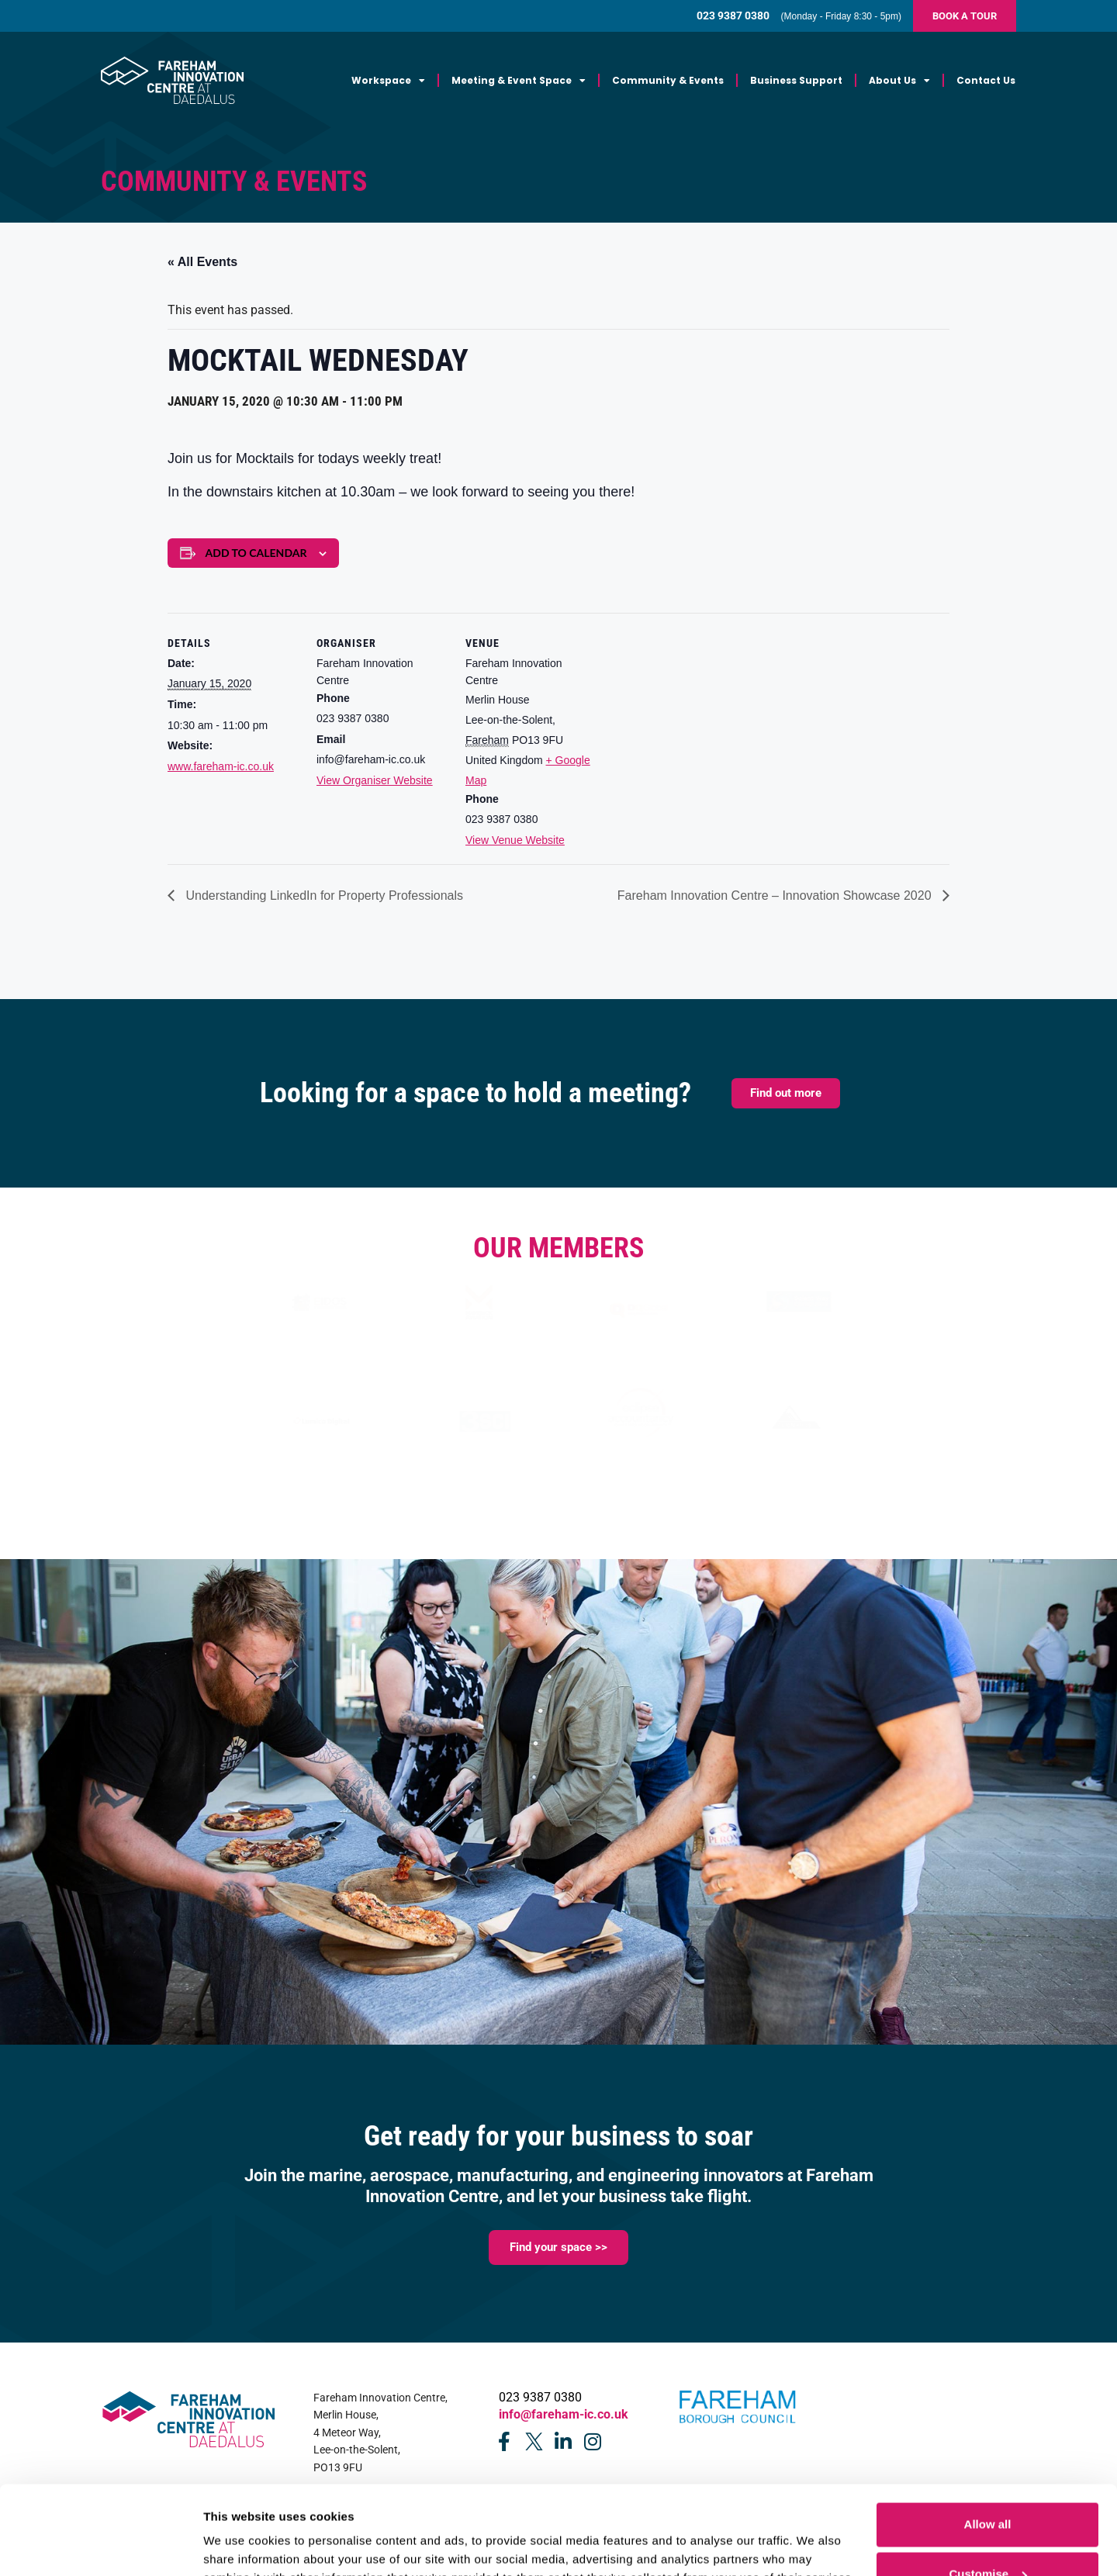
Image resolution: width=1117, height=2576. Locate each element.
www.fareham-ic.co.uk (221, 766)
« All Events (202, 261)
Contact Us (985, 80)
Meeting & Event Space (518, 80)
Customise (988, 2485)
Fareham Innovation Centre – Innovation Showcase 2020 (776, 895)
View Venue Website (515, 840)
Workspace (388, 80)
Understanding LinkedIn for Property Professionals (322, 895)
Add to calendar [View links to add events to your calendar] (256, 552)
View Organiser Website (374, 780)
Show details (239, 2532)
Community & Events (668, 80)
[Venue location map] (696, 719)
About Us (899, 80)
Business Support (796, 80)
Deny (987, 2535)
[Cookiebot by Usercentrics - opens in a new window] (100, 2545)
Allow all (988, 2436)
